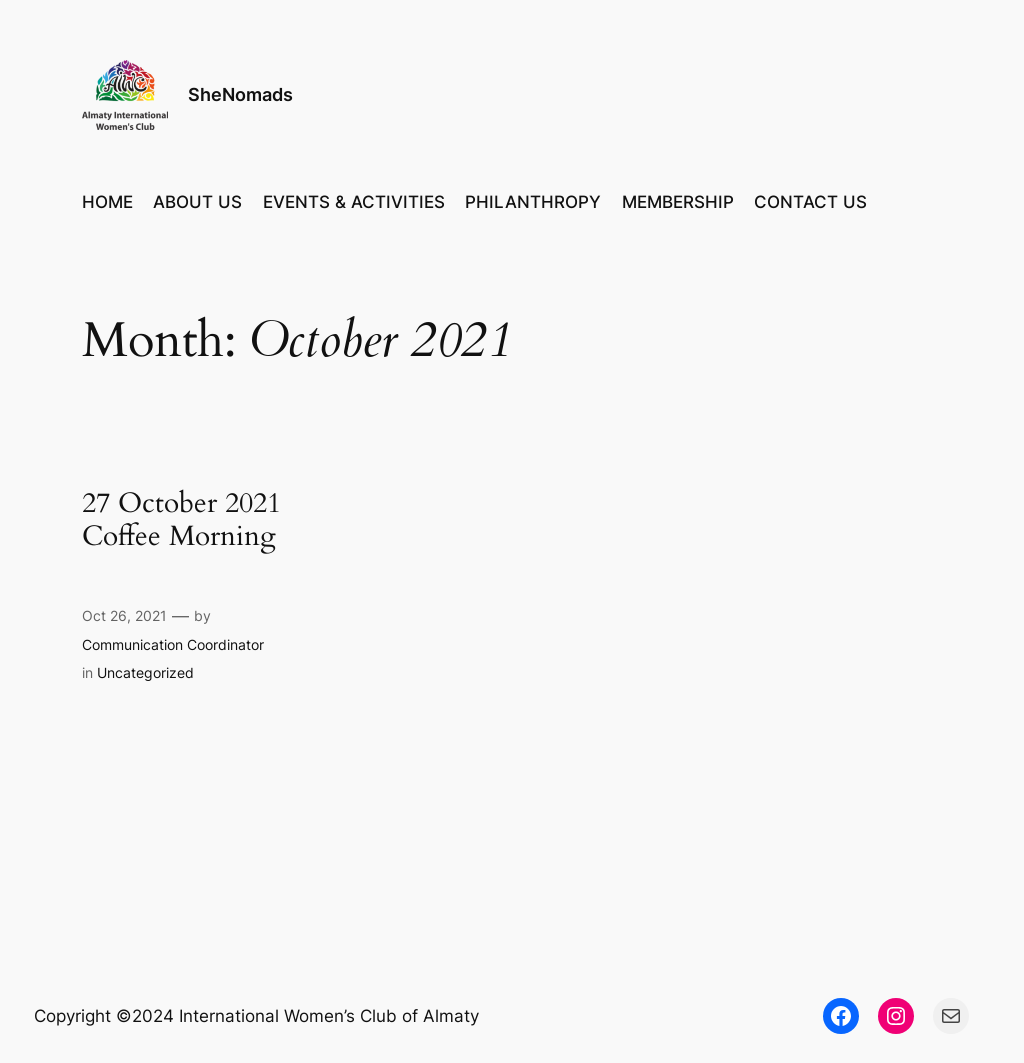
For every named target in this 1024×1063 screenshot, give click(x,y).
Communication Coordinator (173, 644)
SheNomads (240, 94)
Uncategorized (145, 672)
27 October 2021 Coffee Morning (181, 520)
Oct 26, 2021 (124, 615)
